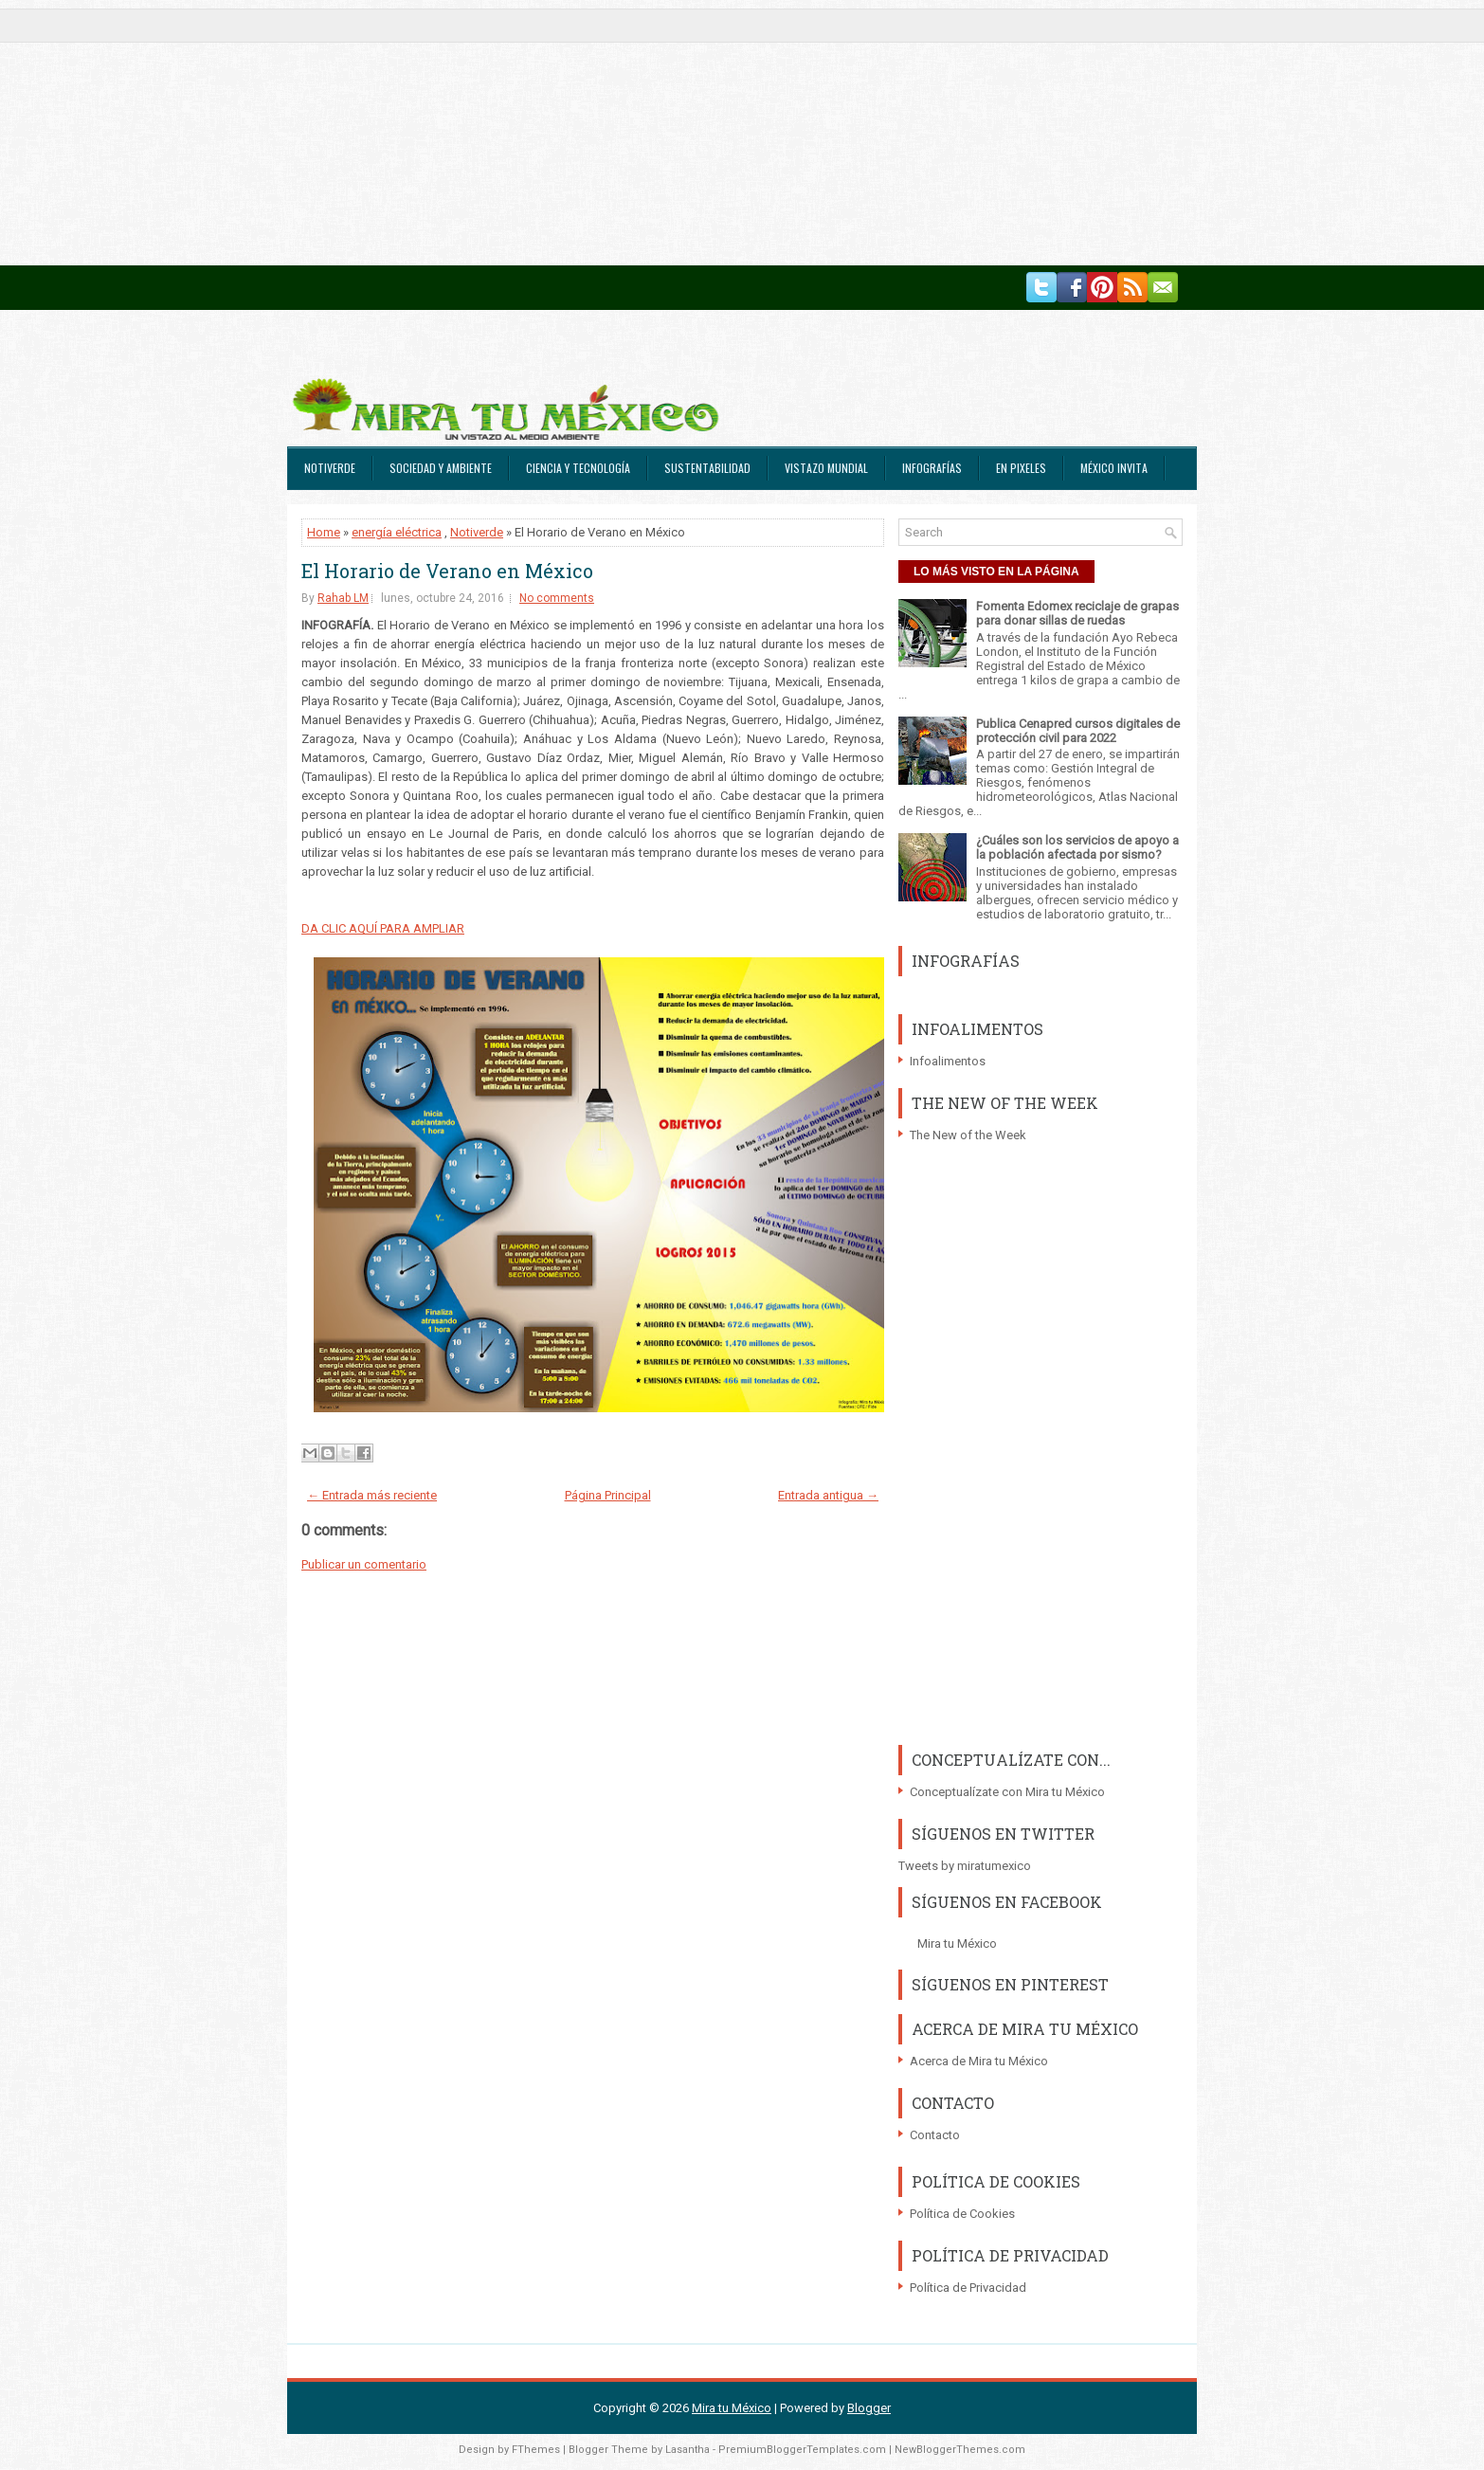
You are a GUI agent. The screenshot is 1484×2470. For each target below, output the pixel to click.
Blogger (869, 2408)
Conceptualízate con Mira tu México (1007, 1792)
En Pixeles (1021, 468)
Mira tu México (957, 1943)
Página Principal (608, 1495)
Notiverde (329, 468)
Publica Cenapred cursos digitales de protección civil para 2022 (1078, 731)
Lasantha (687, 2449)
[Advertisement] (568, 132)
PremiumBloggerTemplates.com (802, 2449)
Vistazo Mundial (826, 468)
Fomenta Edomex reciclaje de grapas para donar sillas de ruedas (1077, 613)
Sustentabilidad (707, 468)
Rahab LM (343, 598)
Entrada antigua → (828, 1495)
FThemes (536, 2449)
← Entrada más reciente (372, 1495)
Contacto (935, 2135)
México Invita (1114, 468)
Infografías (932, 468)
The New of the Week (968, 1135)
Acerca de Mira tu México (979, 2061)
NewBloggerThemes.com (960, 2449)
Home (323, 532)
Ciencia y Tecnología (578, 468)
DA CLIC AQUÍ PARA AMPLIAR (382, 928)
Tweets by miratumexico (964, 1866)
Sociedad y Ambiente (440, 468)
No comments (556, 598)
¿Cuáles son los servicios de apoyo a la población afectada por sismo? (1077, 847)
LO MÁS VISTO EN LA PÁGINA (996, 571)
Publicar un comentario (363, 1564)
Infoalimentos (948, 1061)
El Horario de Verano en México (447, 570)
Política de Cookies (962, 2214)
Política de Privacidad (968, 2287)
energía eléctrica (397, 532)
